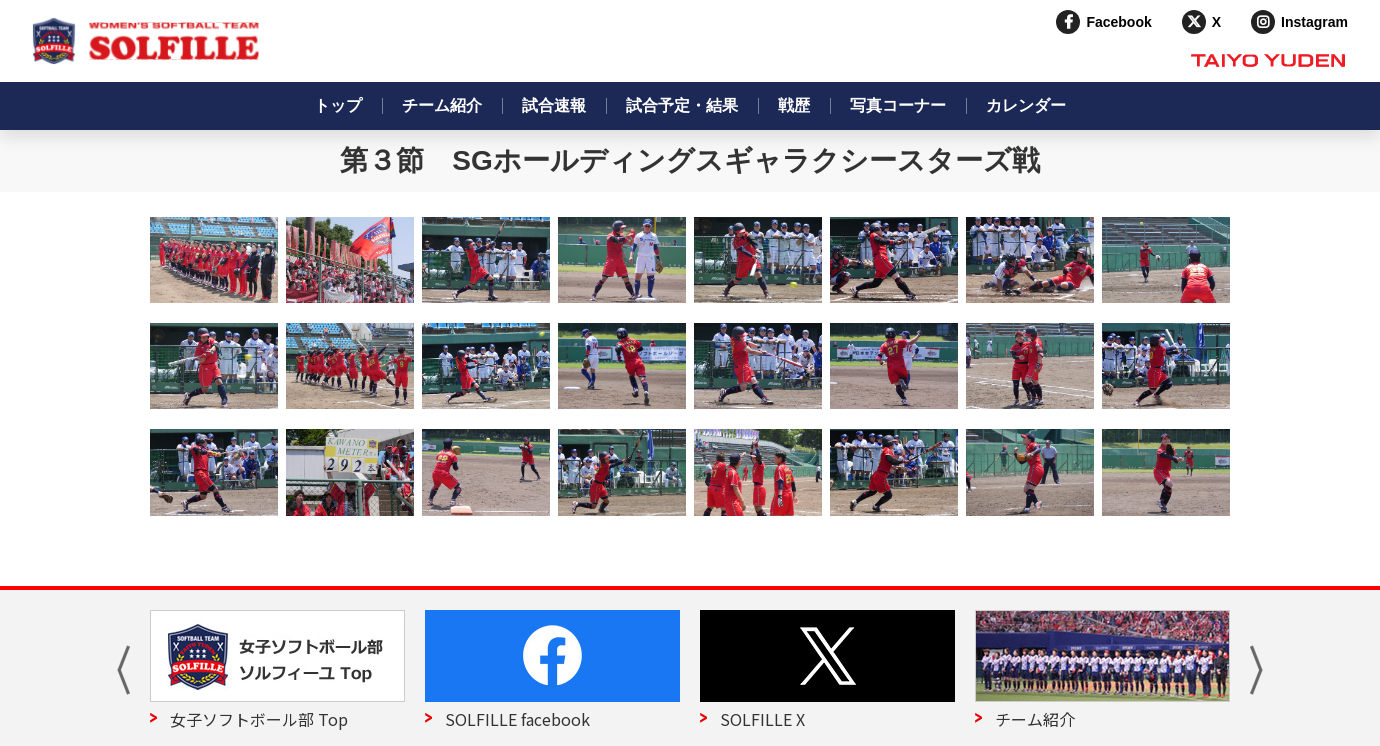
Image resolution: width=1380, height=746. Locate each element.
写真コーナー (898, 105)
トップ (338, 105)
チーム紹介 (442, 105)
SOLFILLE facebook (517, 719)
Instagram (1314, 22)
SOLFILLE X (762, 719)
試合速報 (554, 105)
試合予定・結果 (682, 105)
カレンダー (1026, 105)
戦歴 (794, 105)
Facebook (1118, 22)
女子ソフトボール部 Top (259, 719)
